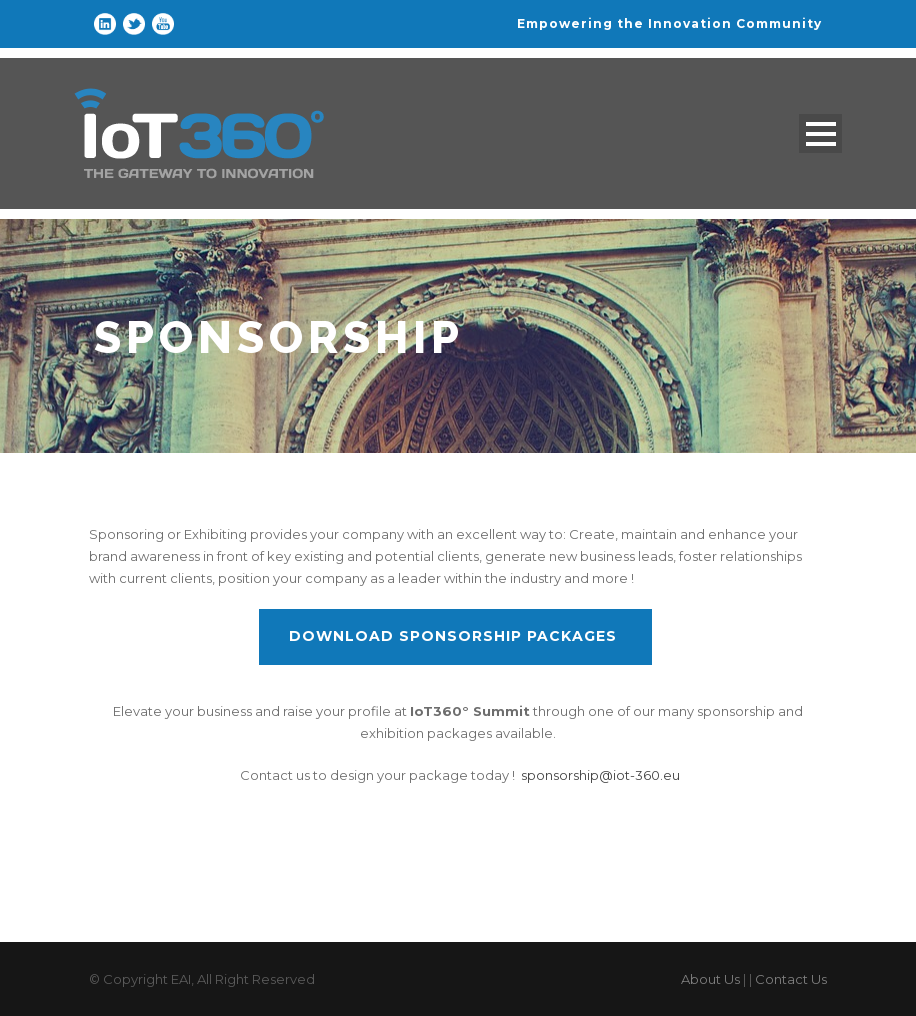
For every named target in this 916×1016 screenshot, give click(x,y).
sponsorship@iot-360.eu (600, 775)
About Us (710, 979)
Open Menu (820, 133)
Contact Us (791, 979)
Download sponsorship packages (455, 636)
